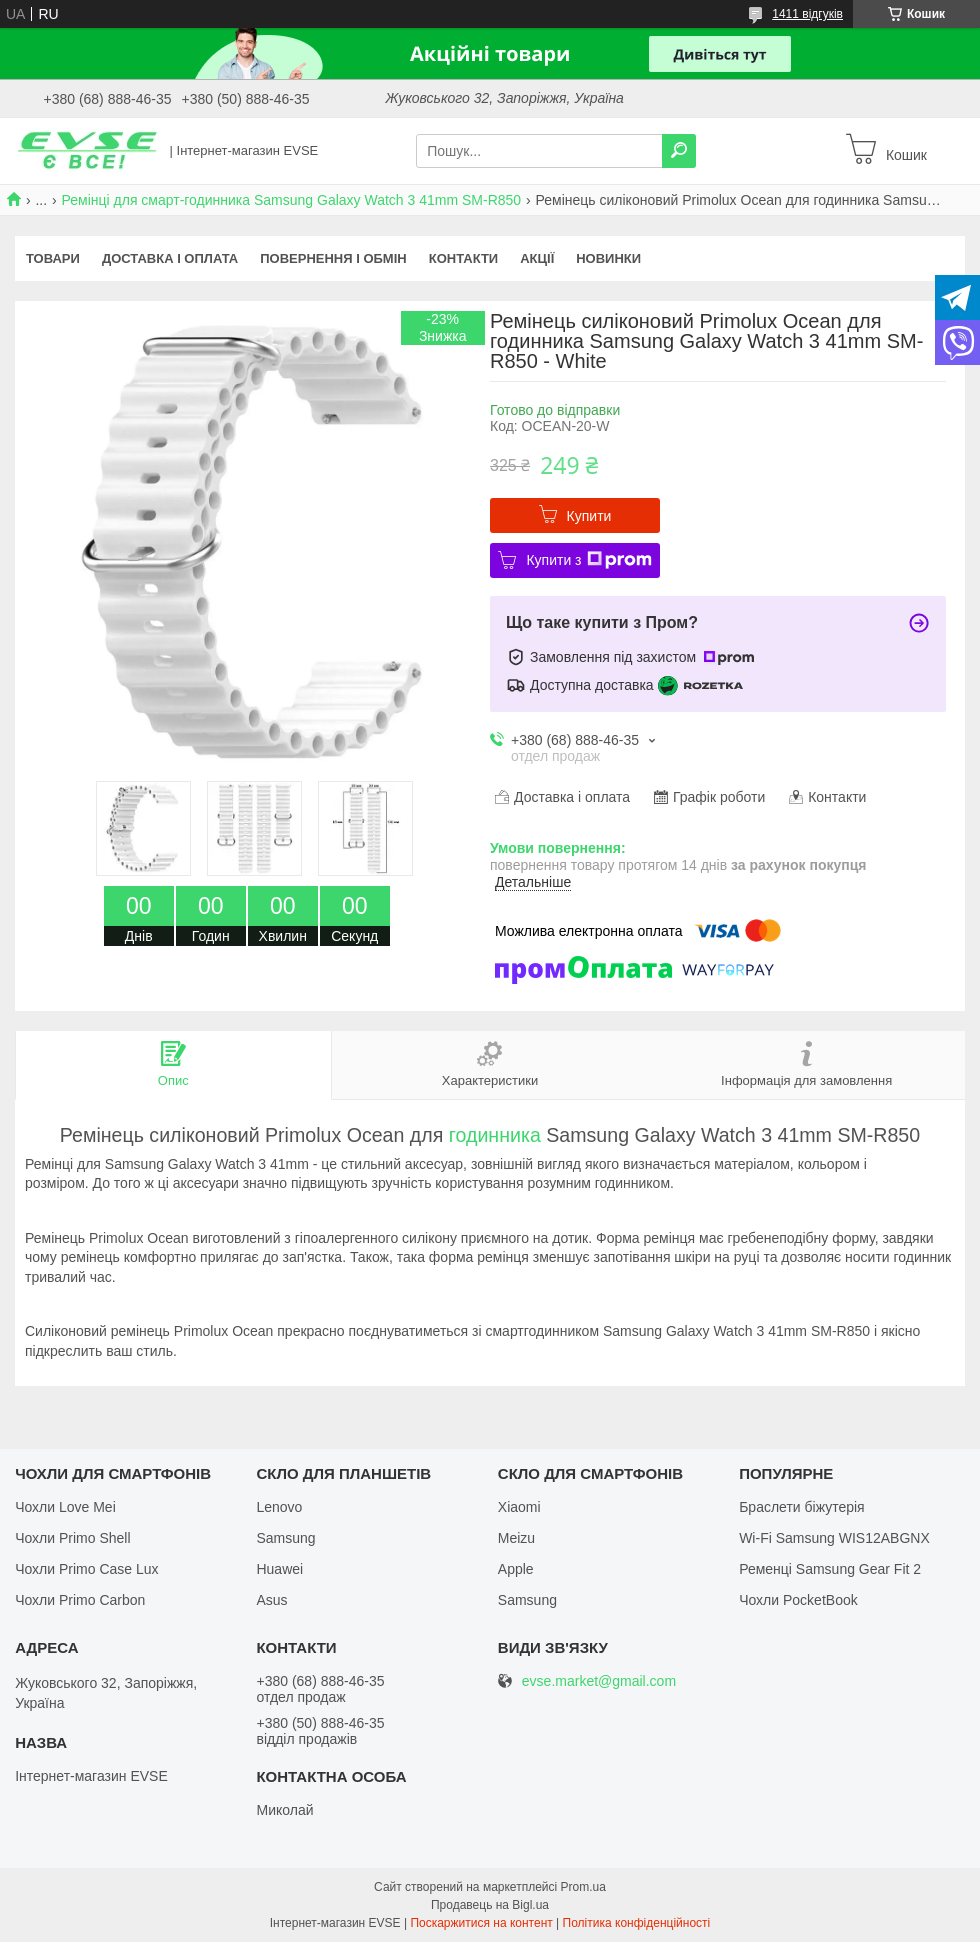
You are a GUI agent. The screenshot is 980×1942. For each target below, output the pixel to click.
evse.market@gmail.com (599, 1681)
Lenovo (279, 1507)
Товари (53, 258)
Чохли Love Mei (65, 1507)
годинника (495, 1135)
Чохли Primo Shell (72, 1538)
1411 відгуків (807, 14)
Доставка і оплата (170, 258)
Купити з (588, 560)
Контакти (464, 258)
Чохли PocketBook (798, 1600)
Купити (589, 516)
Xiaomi (519, 1507)
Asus (271, 1600)
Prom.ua (583, 1887)
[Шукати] (679, 151)
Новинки (608, 258)
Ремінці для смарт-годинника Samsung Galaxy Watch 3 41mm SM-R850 (292, 200)
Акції (537, 258)
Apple (516, 1569)
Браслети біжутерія (802, 1507)
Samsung (285, 1538)
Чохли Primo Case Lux (86, 1569)
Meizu (516, 1538)
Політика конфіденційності (637, 1923)
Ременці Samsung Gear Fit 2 (830, 1569)
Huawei (279, 1569)
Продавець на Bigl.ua (490, 1905)
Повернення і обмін (333, 258)
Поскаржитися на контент (481, 1923)
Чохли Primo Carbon (80, 1600)
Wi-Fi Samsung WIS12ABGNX (834, 1538)
